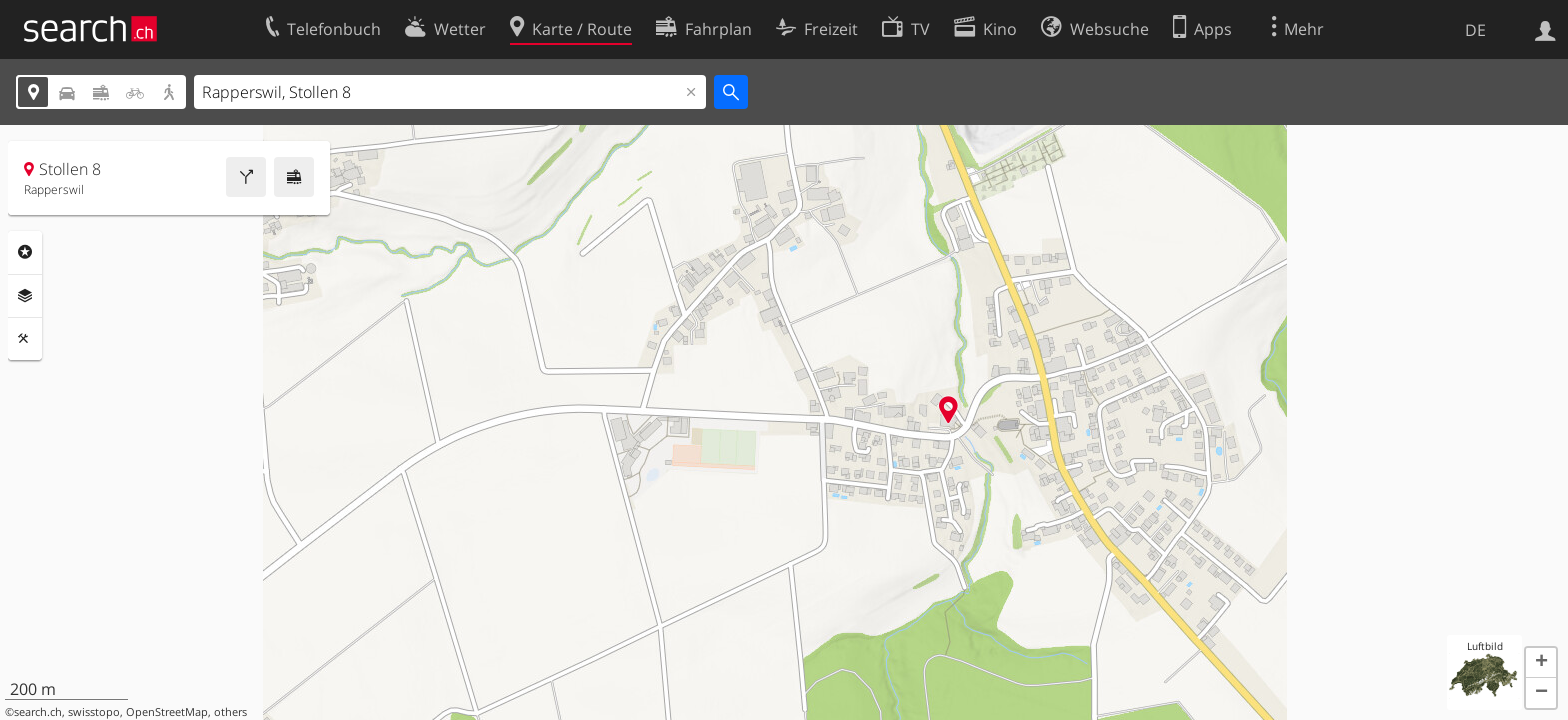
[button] (1541, 663)
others (230, 712)
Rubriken (25, 252)
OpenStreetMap (167, 712)
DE (1475, 30)
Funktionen (25, 339)
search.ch (38, 712)
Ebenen (25, 296)
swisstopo (94, 712)
